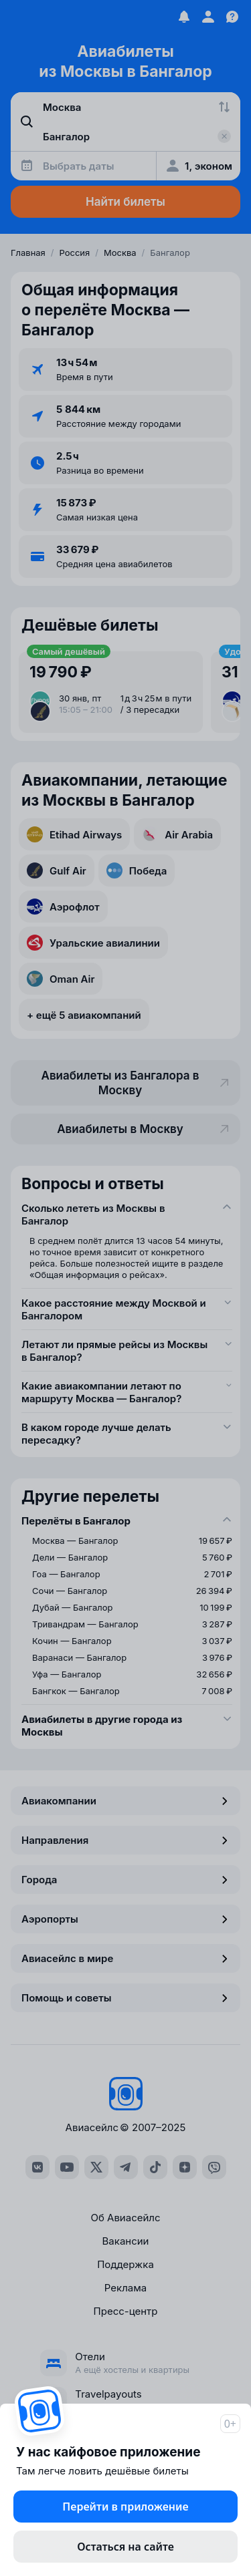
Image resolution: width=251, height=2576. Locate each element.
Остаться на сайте (125, 2546)
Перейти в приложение (125, 2506)
